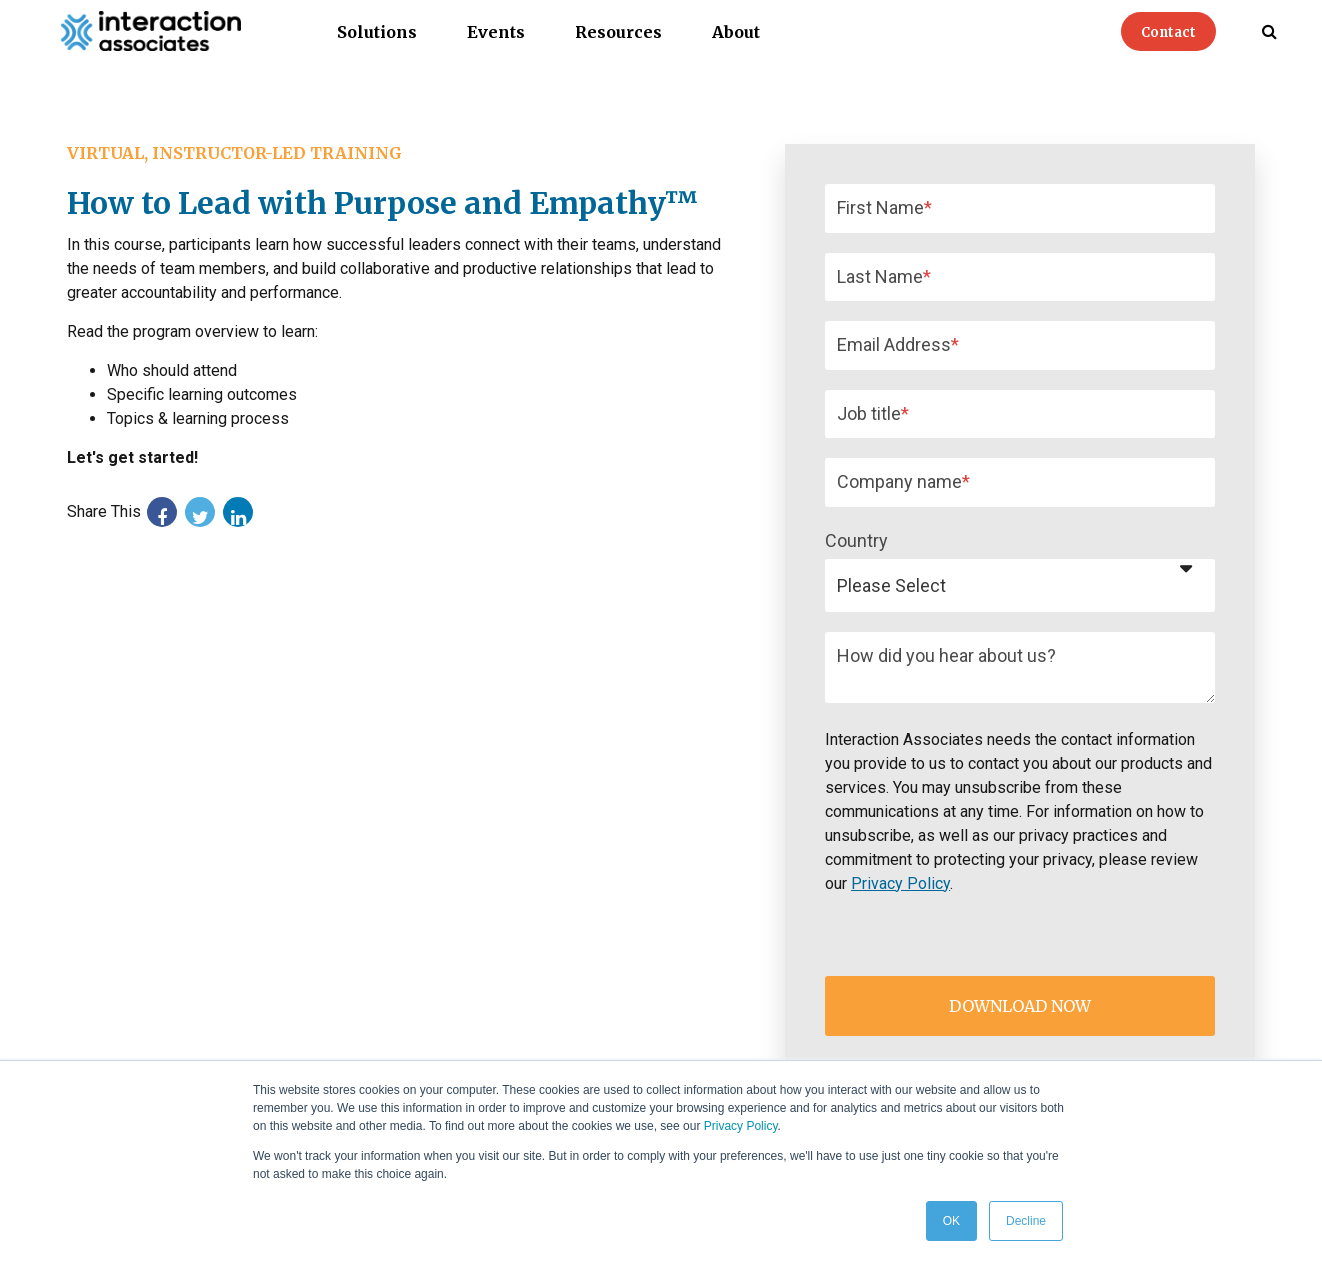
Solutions (377, 32)
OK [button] (951, 1221)
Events (496, 32)
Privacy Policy (741, 1126)
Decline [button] (1026, 1221)
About (736, 32)
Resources (618, 32)
